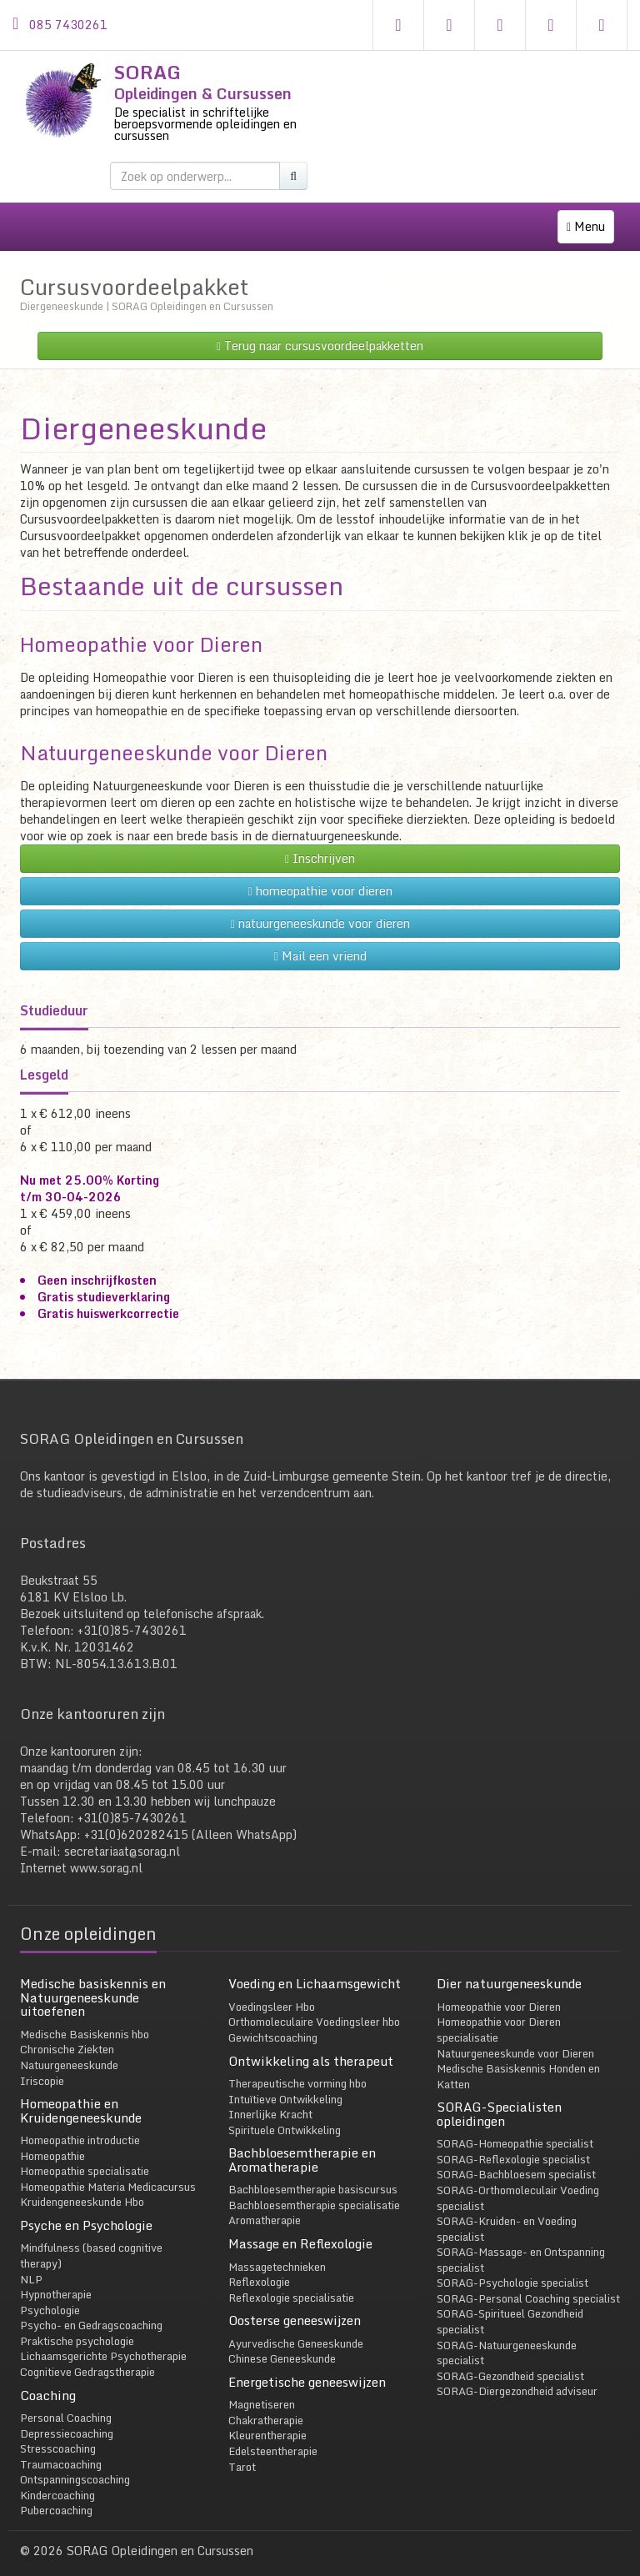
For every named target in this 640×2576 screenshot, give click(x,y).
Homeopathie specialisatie (84, 2154)
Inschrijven (320, 841)
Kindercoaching (57, 2478)
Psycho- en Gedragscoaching (91, 2308)
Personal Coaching (66, 2401)
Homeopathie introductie (80, 2123)
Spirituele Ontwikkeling (284, 2113)
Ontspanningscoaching (75, 2462)
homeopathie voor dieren (320, 874)
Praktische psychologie (77, 2324)
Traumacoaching (61, 2447)
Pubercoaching (56, 2493)
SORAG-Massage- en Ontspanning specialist (521, 2243)
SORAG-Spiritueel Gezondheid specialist (510, 2305)
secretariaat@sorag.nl (122, 1834)
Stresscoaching (58, 2432)
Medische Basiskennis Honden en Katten (518, 2059)
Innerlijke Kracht (270, 2097)
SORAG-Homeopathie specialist (515, 2126)
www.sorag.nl (106, 1851)
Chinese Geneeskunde (282, 2342)
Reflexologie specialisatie (291, 2280)
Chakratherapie (265, 2403)
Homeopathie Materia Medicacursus (108, 2170)
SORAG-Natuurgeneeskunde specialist (507, 2335)
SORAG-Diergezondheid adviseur (517, 2374)
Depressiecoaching (66, 2416)
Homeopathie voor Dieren (141, 627)
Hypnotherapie (56, 2277)
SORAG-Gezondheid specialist (510, 2359)
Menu (590, 229)
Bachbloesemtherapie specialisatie (314, 2188)
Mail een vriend (319, 939)
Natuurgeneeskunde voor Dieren (174, 735)
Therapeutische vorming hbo (297, 2066)
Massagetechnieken (277, 2249)
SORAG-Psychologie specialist (512, 2266)
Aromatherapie (264, 2203)
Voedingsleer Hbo (271, 1990)
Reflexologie (259, 2265)
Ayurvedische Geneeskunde (295, 2327)
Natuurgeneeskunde (69, 2048)
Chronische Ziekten (67, 2032)
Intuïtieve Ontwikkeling (285, 2081)
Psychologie (50, 2293)
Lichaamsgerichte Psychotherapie (103, 2339)
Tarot (242, 2449)
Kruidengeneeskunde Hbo (82, 2185)
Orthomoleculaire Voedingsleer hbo (314, 2005)
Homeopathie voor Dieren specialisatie (499, 2013)
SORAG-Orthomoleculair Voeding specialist (518, 2181)
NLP (31, 2262)
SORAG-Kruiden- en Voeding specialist (507, 2212)
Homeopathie (52, 2139)
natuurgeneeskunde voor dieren (319, 906)
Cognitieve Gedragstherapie (87, 2355)
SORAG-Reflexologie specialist (513, 2142)
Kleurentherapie (267, 2418)
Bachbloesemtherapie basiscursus (313, 2172)
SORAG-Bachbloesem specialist (516, 2157)
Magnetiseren (261, 2387)
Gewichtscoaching (273, 2021)
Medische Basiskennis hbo (84, 2017)
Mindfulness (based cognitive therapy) (91, 2239)
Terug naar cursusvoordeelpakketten (320, 328)
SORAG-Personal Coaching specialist (528, 2282)
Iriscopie (42, 2063)
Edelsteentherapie (273, 2434)
